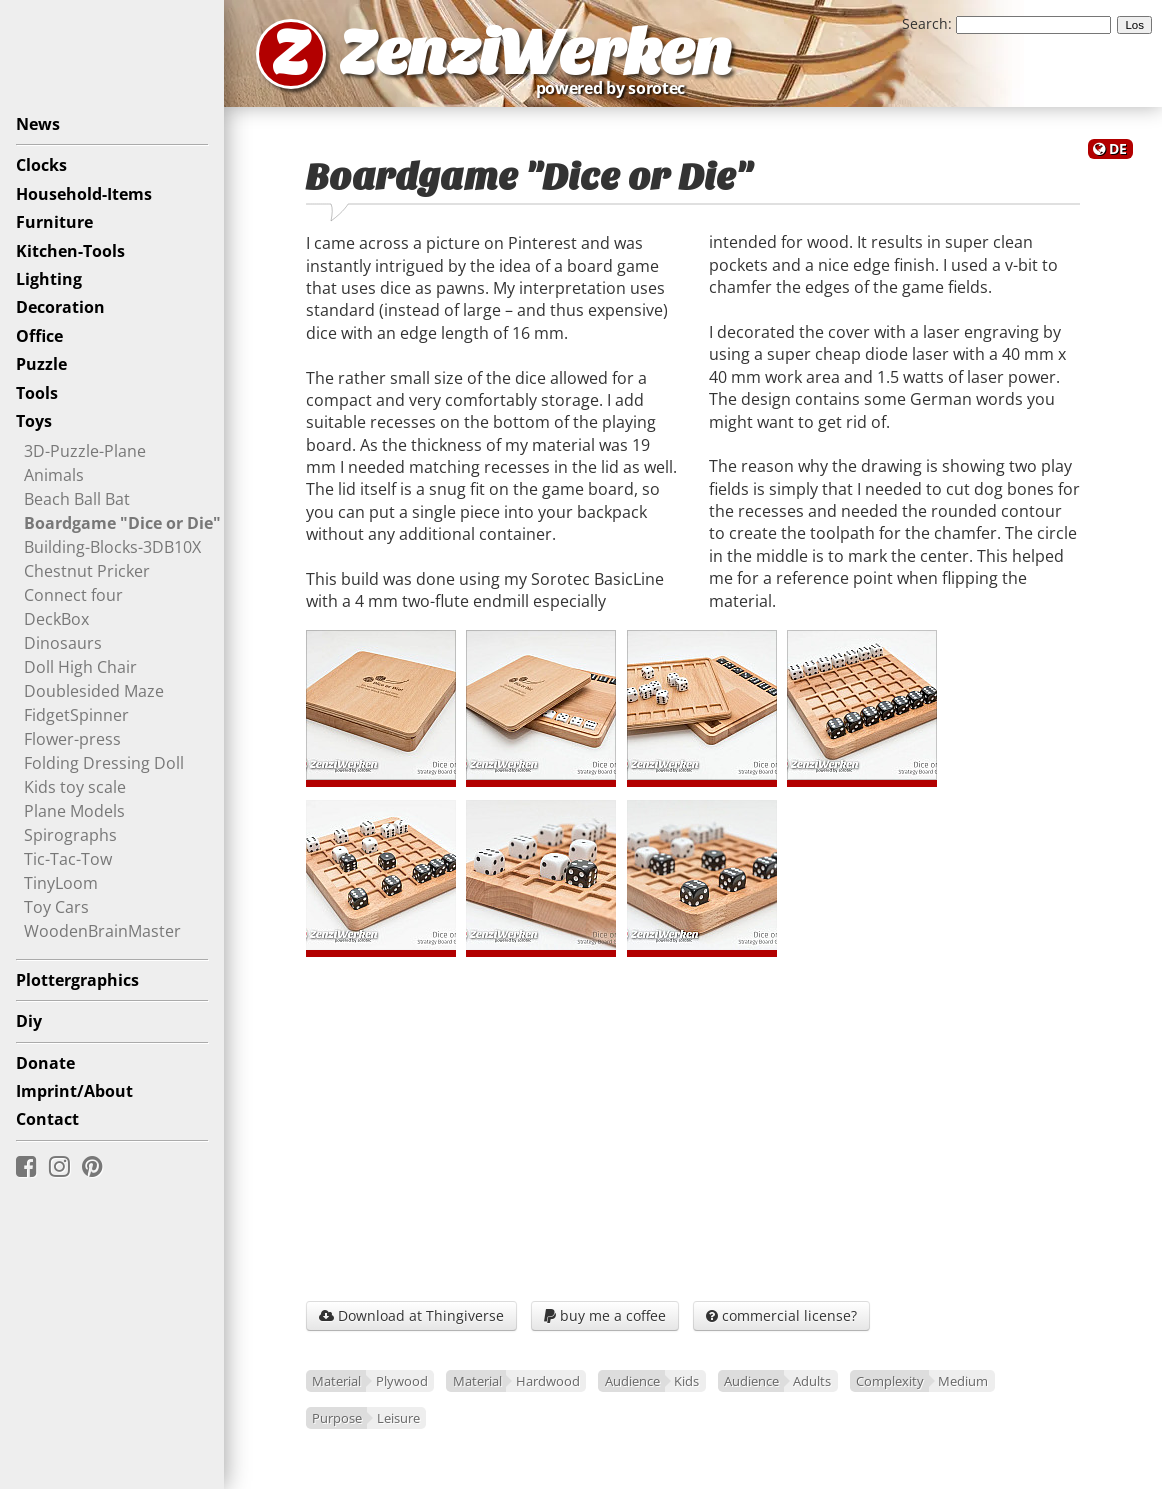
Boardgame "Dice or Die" (122, 523)
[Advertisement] (693, 1124)
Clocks (41, 165)
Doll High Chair (80, 667)
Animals (54, 475)
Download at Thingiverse (411, 1315)
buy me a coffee (605, 1315)
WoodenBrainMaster (102, 931)
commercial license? (781, 1315)
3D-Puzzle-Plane (85, 451)
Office (39, 336)
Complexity (890, 1381)
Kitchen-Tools (70, 251)
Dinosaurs (63, 643)
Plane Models (74, 811)
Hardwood (548, 1381)
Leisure (398, 1418)
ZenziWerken (535, 53)
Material (336, 1381)
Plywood (402, 1381)
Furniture (54, 222)
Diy (29, 1021)
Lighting (49, 279)
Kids (686, 1381)
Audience (632, 1381)
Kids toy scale (75, 787)
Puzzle (41, 364)
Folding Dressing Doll (104, 763)
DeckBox (56, 619)
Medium (963, 1381)
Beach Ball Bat (77, 499)
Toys (34, 421)
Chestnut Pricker (87, 571)
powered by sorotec (616, 88)
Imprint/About (74, 1091)
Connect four (73, 595)
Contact (47, 1119)
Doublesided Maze (94, 691)
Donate (45, 1063)
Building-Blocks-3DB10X (112, 547)
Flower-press (72, 739)
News (38, 124)
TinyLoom (61, 883)
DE (1118, 148)
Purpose (337, 1418)
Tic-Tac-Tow (68, 859)
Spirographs (70, 835)
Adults (812, 1381)
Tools (37, 393)
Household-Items (84, 194)
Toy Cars (56, 907)
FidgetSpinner (76, 715)
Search (925, 23)
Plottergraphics (77, 980)
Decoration (60, 307)
